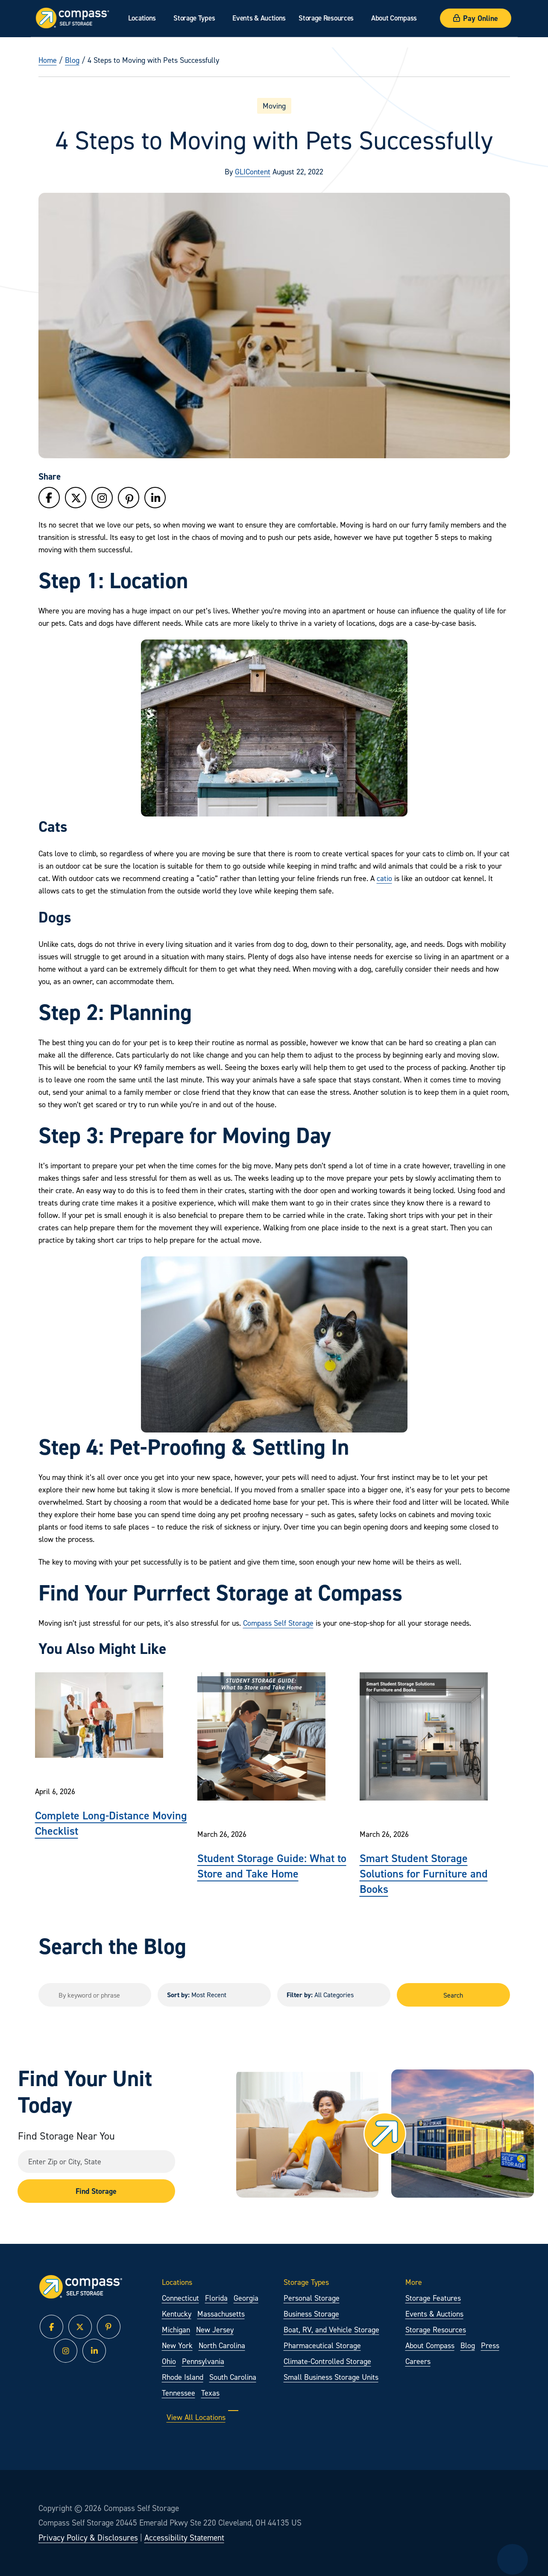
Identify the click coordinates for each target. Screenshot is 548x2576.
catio (384, 878)
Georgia (246, 2297)
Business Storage (311, 2313)
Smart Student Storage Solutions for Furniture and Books (424, 1873)
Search (453, 1995)
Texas (210, 2392)
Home (47, 60)
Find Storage (96, 2191)
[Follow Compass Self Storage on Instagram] (102, 498)
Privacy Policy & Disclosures (88, 2537)
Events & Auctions (259, 18)
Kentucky (176, 2313)
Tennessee (178, 2392)
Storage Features (433, 2297)
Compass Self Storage (278, 1622)
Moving (274, 105)
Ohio (169, 2361)
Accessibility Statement (184, 2537)
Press (490, 2345)
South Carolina (232, 2377)
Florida (216, 2297)
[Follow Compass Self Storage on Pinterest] (128, 499)
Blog (72, 60)
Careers (418, 2361)
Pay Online (475, 18)
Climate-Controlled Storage (327, 2361)
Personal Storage (312, 2297)
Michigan (176, 2329)
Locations (141, 18)
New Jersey (215, 2329)
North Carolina (222, 2345)
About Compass (394, 18)
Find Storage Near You (66, 2136)
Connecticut (180, 2297)
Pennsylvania (203, 2361)
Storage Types (194, 18)
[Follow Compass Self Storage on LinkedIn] (155, 498)
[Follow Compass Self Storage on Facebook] (49, 498)
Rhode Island (182, 2377)
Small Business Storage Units (331, 2377)
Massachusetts (221, 2313)
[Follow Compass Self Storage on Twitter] (75, 498)
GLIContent (252, 171)
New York (177, 2345)
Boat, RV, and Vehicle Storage (331, 2329)
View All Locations (202, 2417)
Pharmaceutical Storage (322, 2345)
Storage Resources (326, 18)
